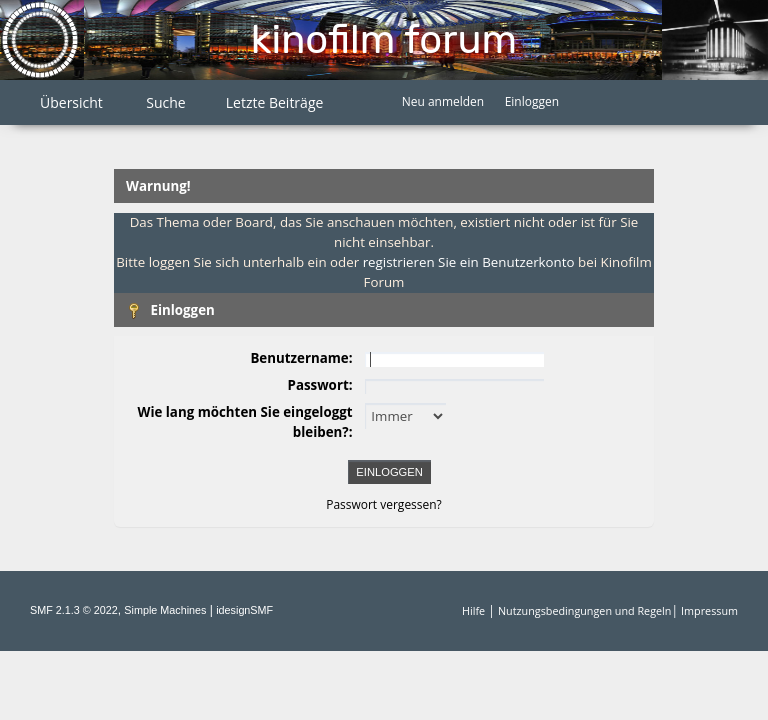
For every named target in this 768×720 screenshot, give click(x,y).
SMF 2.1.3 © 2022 (74, 610)
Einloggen (532, 101)
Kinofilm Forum (384, 39)
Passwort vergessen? (384, 504)
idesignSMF (244, 610)
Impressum (709, 610)
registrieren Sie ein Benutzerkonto (469, 262)
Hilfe (473, 610)
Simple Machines (165, 610)
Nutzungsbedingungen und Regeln (584, 610)
